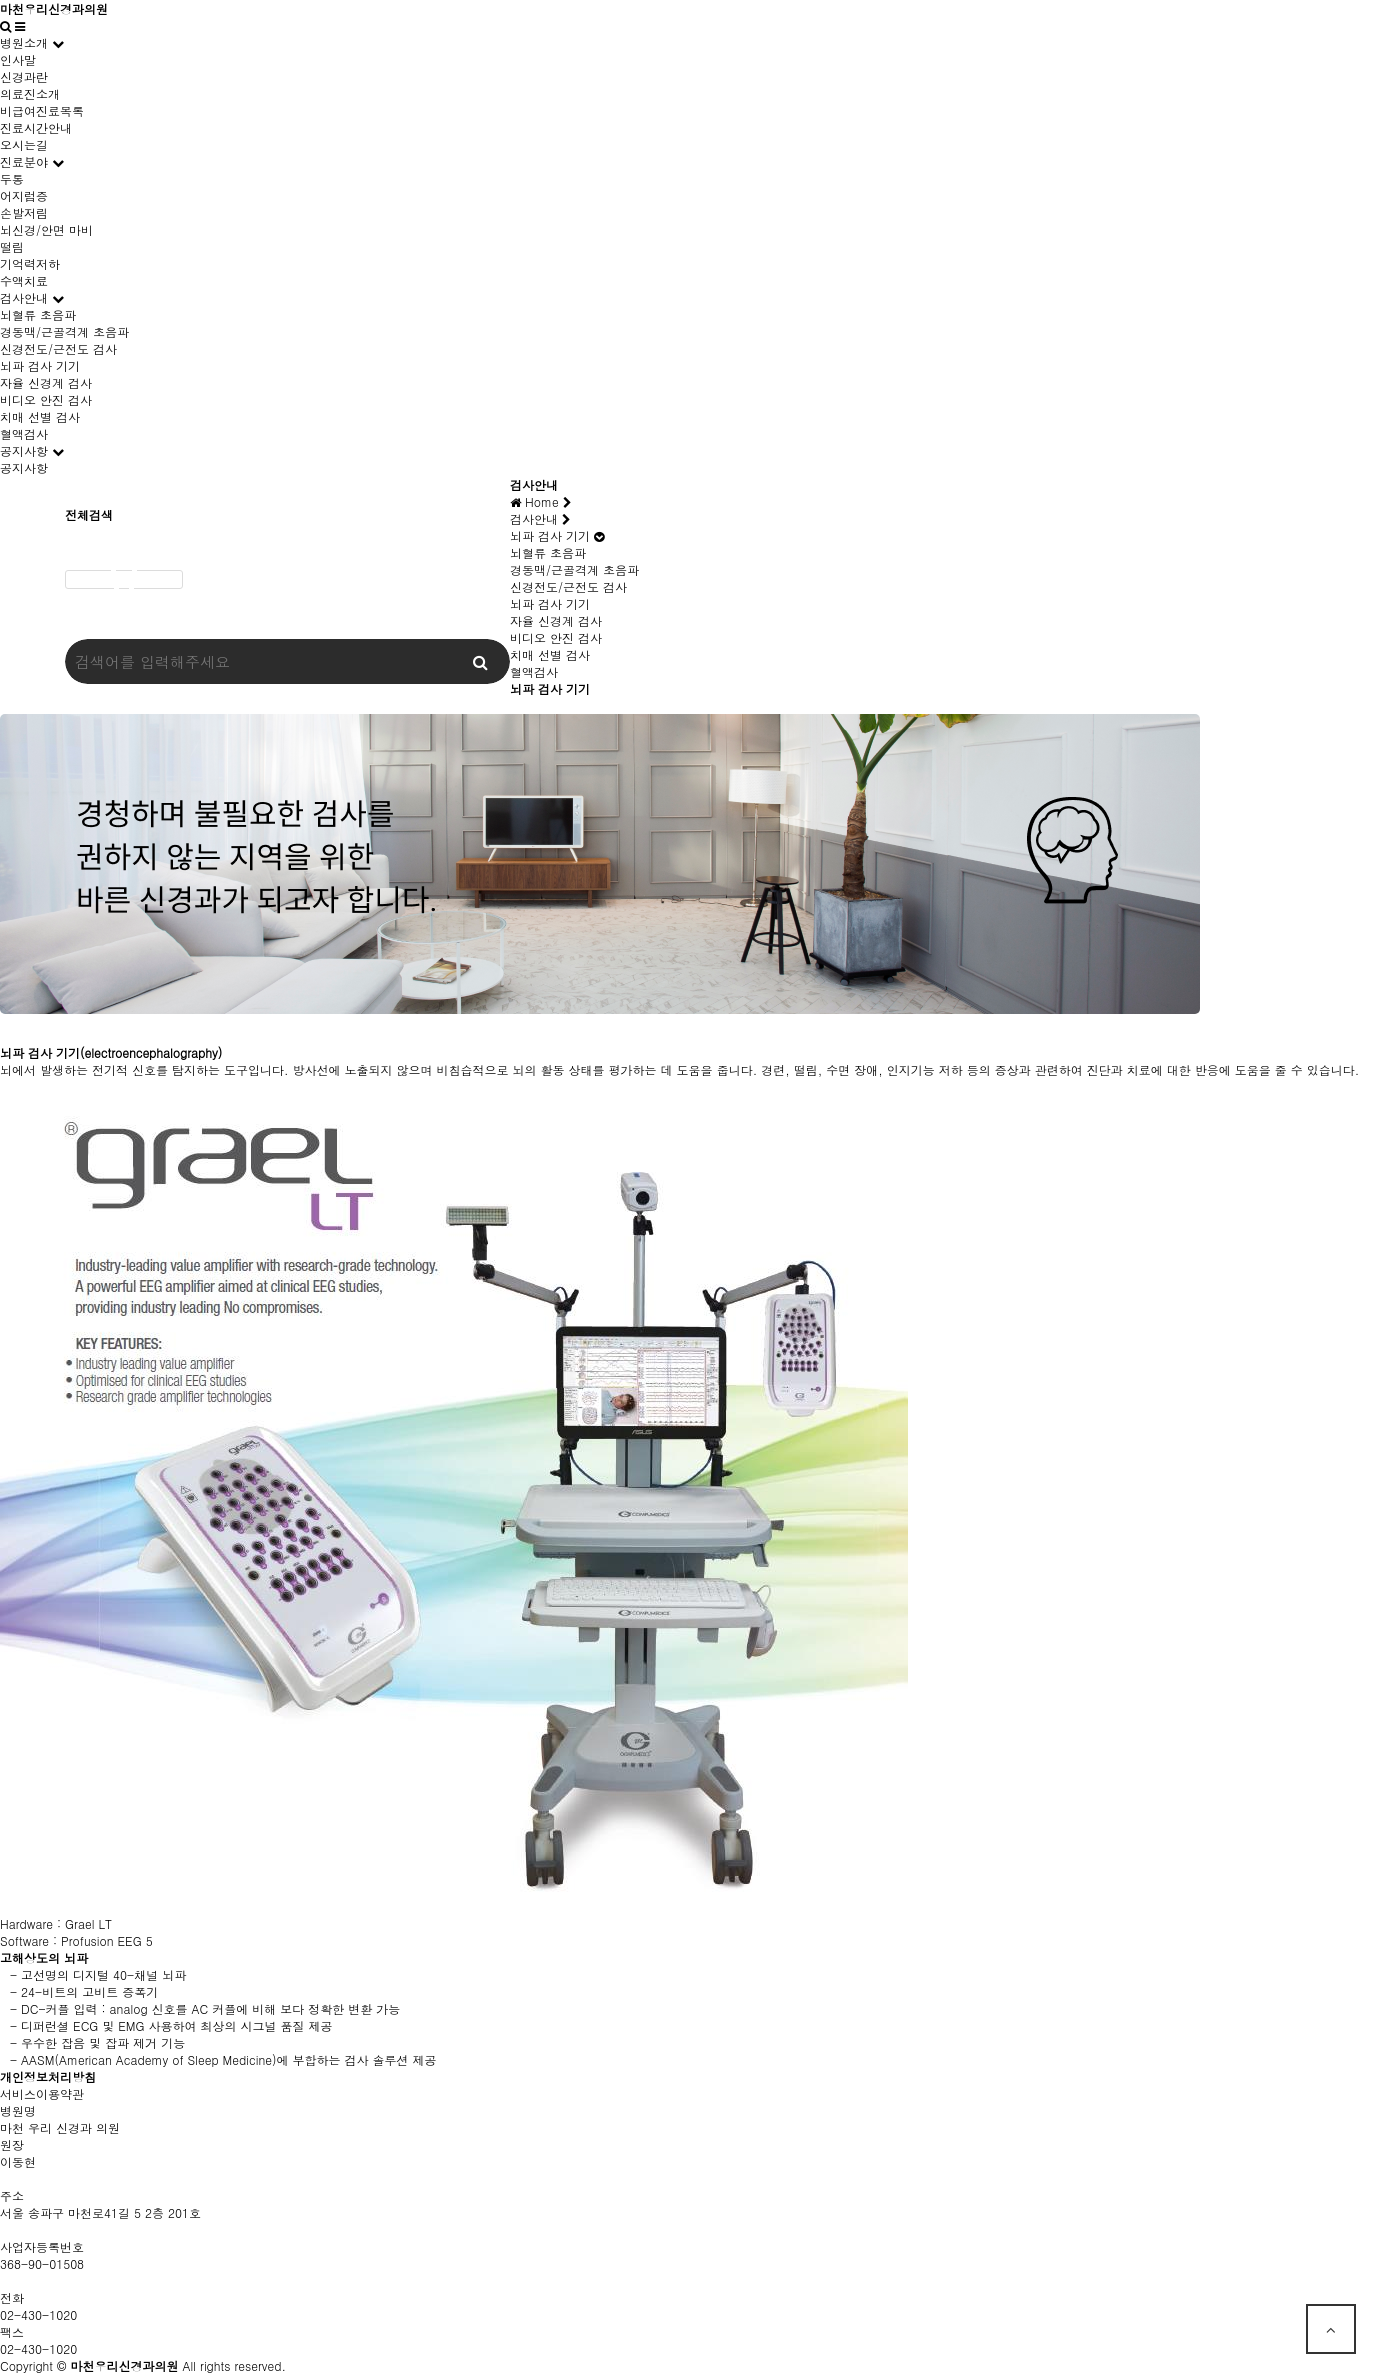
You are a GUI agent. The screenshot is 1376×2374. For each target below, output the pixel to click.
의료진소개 (30, 93)
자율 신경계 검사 (46, 382)
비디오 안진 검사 (46, 399)
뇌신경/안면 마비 (46, 229)
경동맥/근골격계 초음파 (64, 331)
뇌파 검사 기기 (40, 365)
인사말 (18, 59)
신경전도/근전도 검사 (58, 348)
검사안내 (24, 297)
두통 (12, 178)
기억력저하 (30, 263)
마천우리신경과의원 (54, 8)
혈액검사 (24, 433)
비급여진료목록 (42, 110)
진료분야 (24, 161)
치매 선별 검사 (40, 416)
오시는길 (24, 144)
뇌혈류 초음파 (38, 314)
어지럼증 (24, 195)
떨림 (12, 246)
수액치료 (24, 280)
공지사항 (24, 450)
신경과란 (24, 76)
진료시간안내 (36, 127)
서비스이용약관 (42, 2093)
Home (541, 501)
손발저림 (24, 212)
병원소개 (24, 42)
